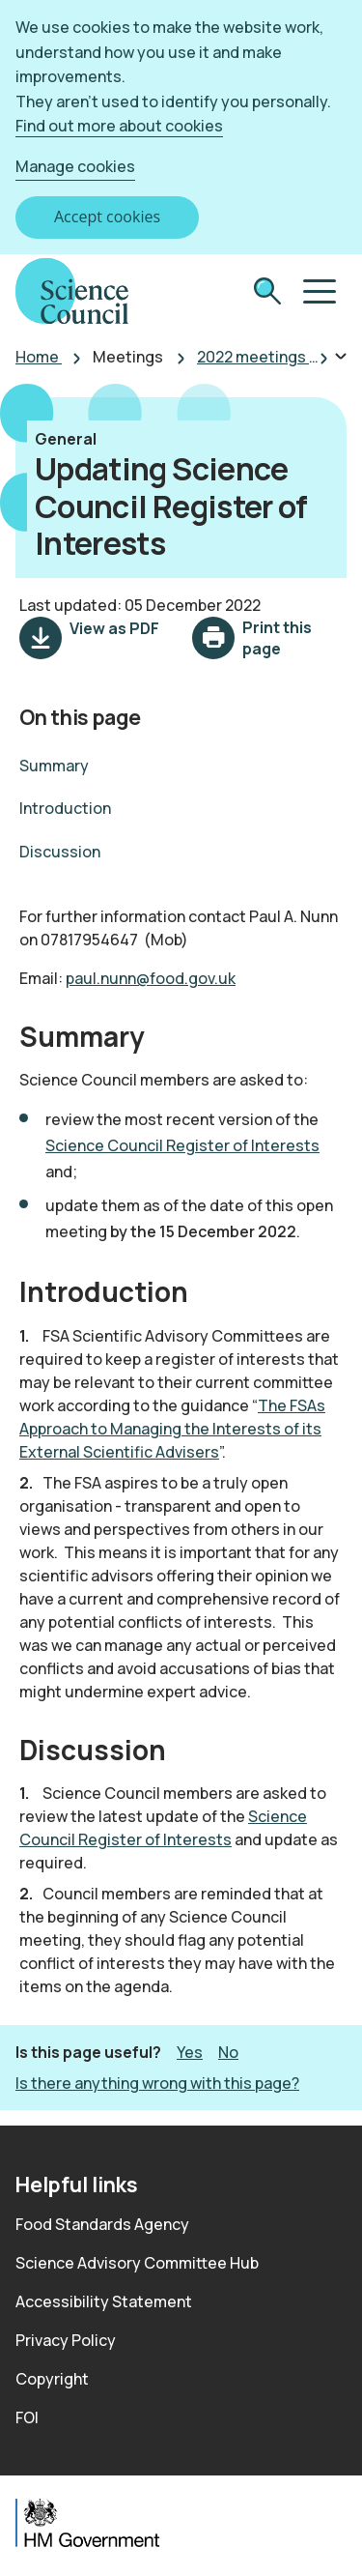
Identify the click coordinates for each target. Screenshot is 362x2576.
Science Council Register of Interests (182, 1145)
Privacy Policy (65, 2340)
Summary (54, 765)
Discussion (59, 851)
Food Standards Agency (102, 2224)
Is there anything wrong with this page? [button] (157, 2083)
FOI (27, 2417)
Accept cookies (107, 216)
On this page (79, 717)
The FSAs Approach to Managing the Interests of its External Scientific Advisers (172, 1428)
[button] (318, 292)
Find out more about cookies (119, 125)
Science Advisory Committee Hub (137, 2262)
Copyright (52, 2378)
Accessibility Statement (103, 2301)
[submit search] (267, 293)
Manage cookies (75, 166)
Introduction (65, 808)
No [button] (228, 2052)
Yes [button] (190, 2052)
